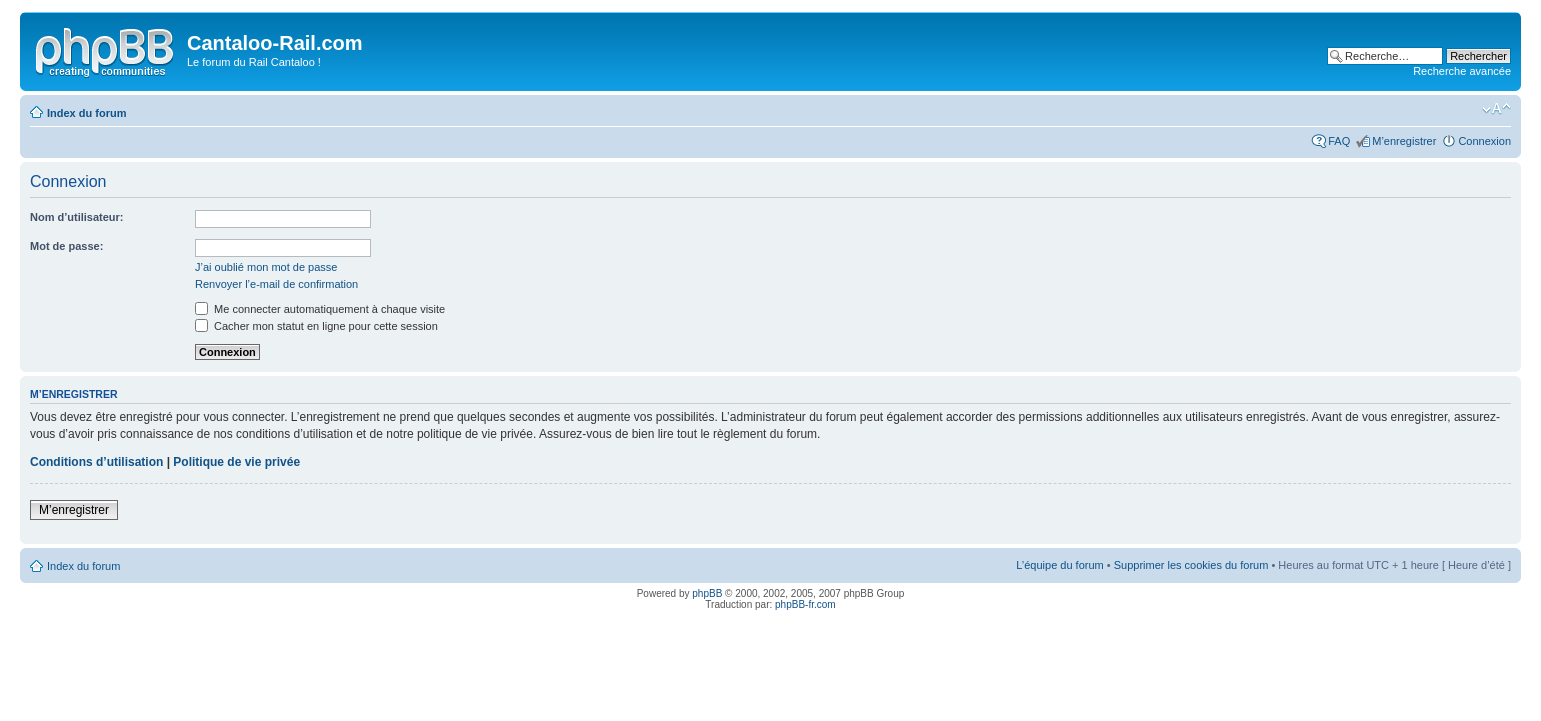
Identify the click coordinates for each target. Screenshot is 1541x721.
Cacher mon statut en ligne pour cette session (316, 326)
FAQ (1339, 141)
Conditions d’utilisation (96, 462)
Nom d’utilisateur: (77, 217)
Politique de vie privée (236, 462)
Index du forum (86, 113)
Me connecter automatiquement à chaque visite (320, 309)
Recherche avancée (1462, 71)
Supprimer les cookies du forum (1191, 565)
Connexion (1484, 141)
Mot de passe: (66, 246)
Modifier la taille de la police (1496, 109)
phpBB (707, 593)
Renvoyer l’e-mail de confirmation (276, 284)
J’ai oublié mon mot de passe (266, 267)
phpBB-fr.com (805, 604)
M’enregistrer (1404, 141)
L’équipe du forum (1059, 565)
